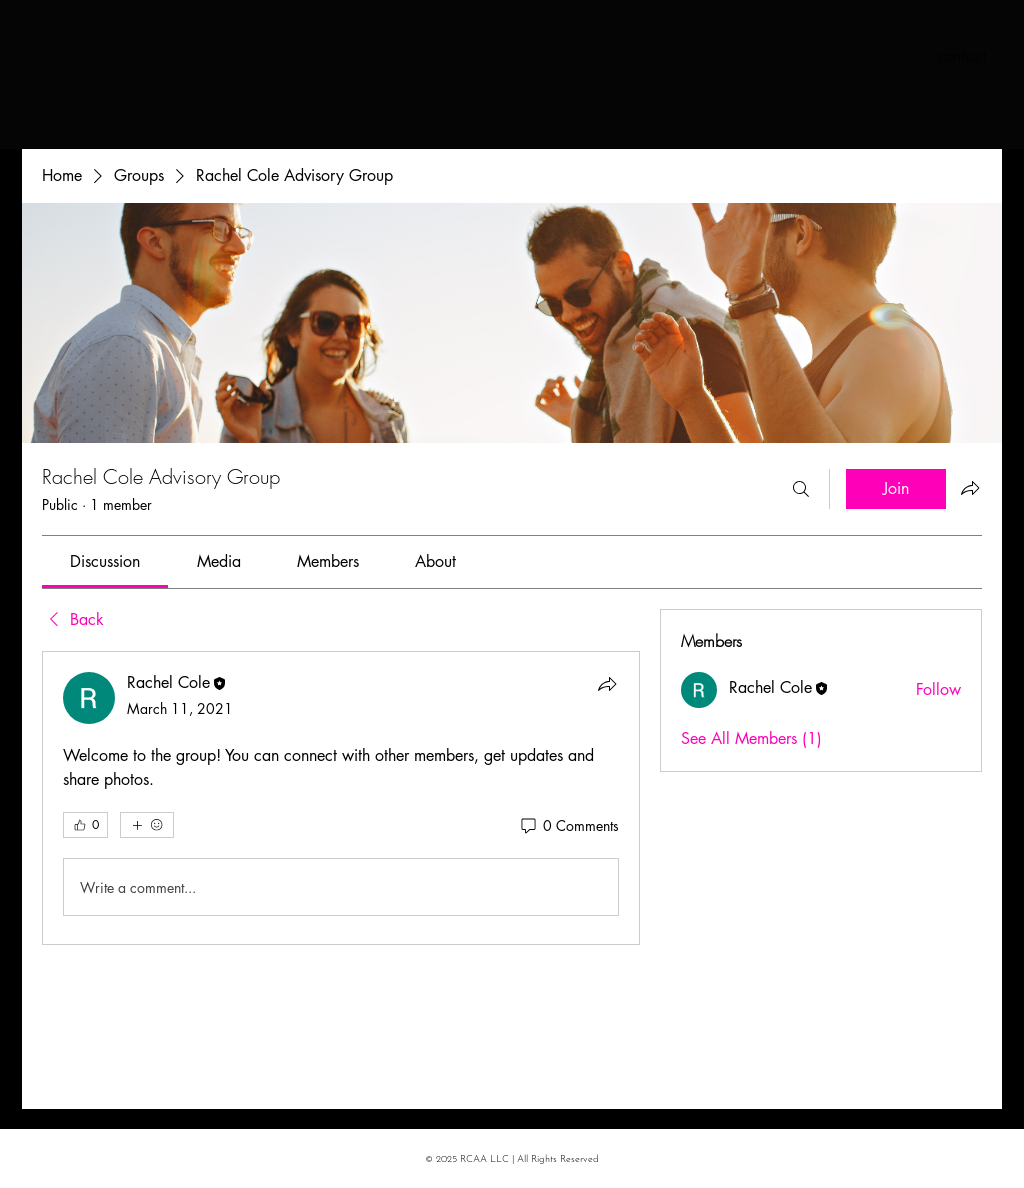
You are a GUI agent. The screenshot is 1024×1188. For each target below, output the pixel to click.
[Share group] (970, 488)
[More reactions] (147, 825)
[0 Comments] (568, 826)
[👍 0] (85, 825)
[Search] (801, 489)
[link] (105, 561)
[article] (341, 798)
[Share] (607, 684)
